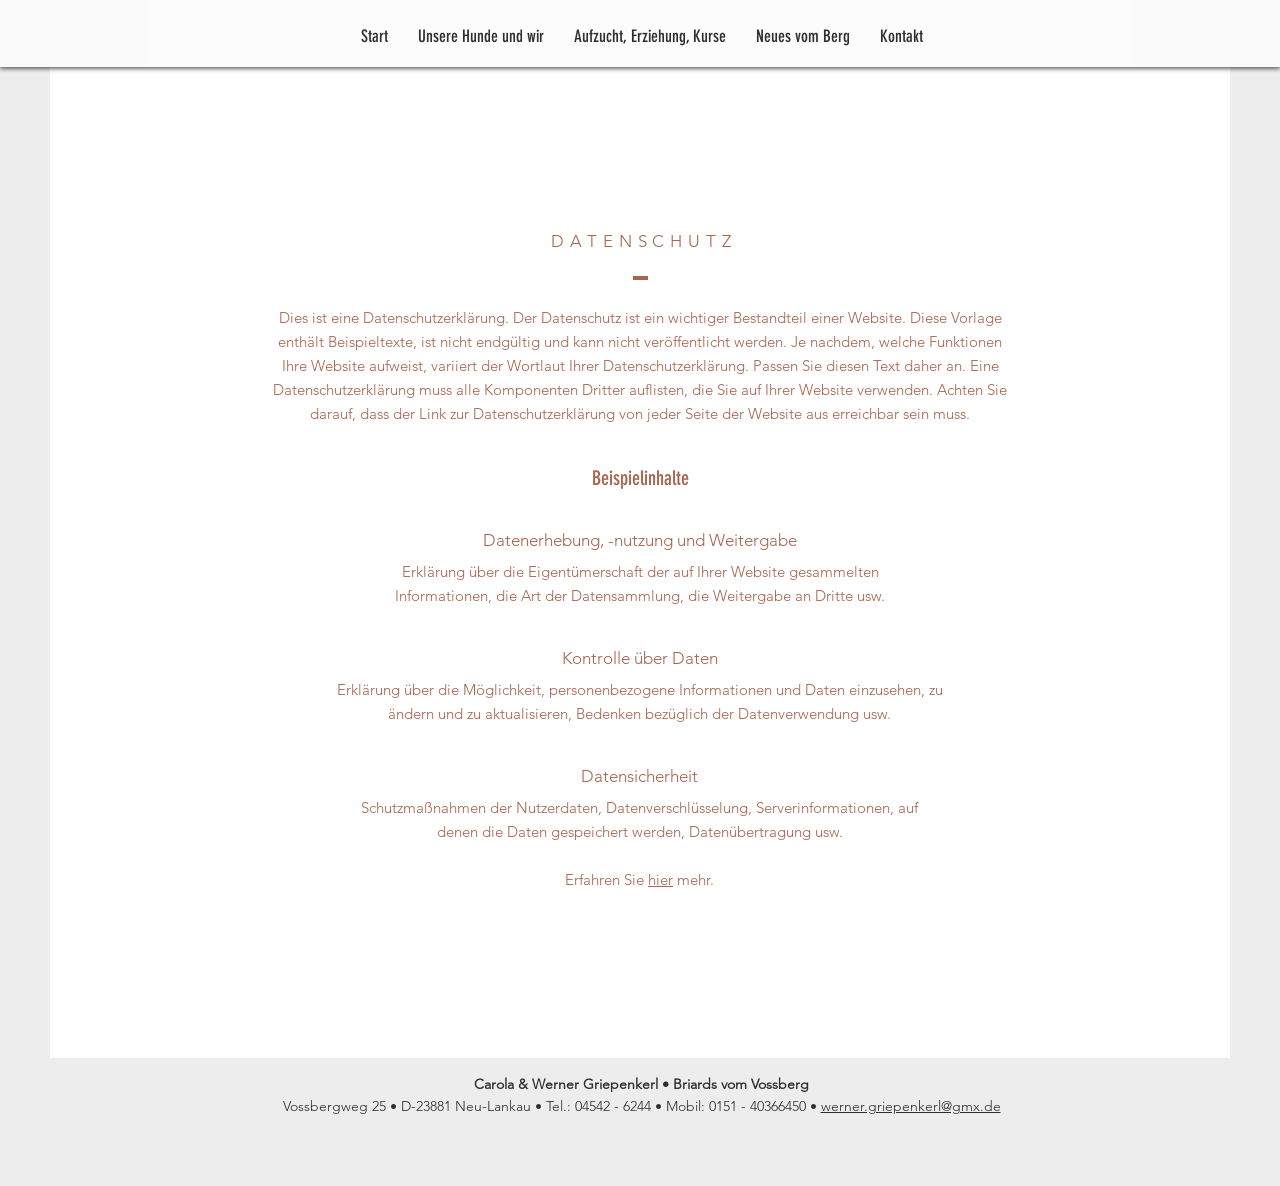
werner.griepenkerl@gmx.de (911, 1106)
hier (660, 879)
